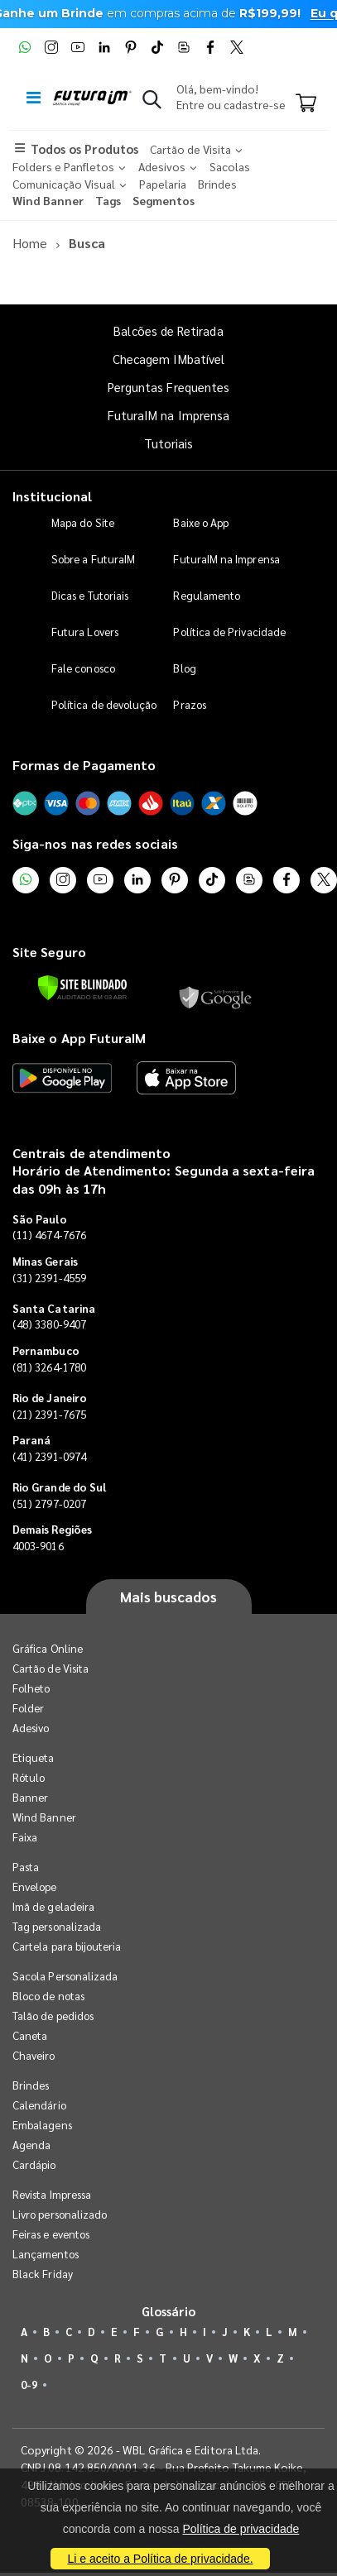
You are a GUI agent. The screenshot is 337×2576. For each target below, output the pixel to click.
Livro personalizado (59, 2214)
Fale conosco (83, 668)
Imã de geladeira (53, 1906)
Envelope (34, 1886)
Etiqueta (33, 1757)
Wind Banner (44, 1817)
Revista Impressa (51, 2194)
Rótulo (28, 1777)
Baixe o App (201, 522)
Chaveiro (33, 2055)
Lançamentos (45, 2254)
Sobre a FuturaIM (93, 559)
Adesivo (30, 1728)
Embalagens (42, 2125)
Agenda (31, 2145)
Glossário (169, 2311)
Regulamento (206, 595)
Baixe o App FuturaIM (79, 1037)
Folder (28, 1708)
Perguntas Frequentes (168, 387)
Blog (184, 668)
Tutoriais (169, 443)
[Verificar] (82, 987)
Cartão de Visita (50, 1668)
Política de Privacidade (229, 632)
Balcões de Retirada (168, 330)
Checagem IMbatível (168, 358)
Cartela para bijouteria (67, 1946)
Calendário (39, 2105)
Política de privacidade (240, 2528)
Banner (30, 1797)
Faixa (24, 1837)
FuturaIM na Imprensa (168, 415)
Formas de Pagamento (84, 764)
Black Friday (42, 2274)
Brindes (30, 2085)
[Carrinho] (306, 104)
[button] (152, 102)
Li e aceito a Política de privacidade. (160, 2558)
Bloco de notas (48, 1996)
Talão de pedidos (53, 2016)
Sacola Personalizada (65, 1976)
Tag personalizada (56, 1926)
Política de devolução (103, 704)
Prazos (189, 704)
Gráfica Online (47, 1648)
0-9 (29, 2384)
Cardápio (34, 2164)
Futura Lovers (84, 632)
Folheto (31, 1688)
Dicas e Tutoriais (89, 595)
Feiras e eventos (50, 2234)
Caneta (29, 2035)
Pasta (25, 1867)
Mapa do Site (82, 522)
